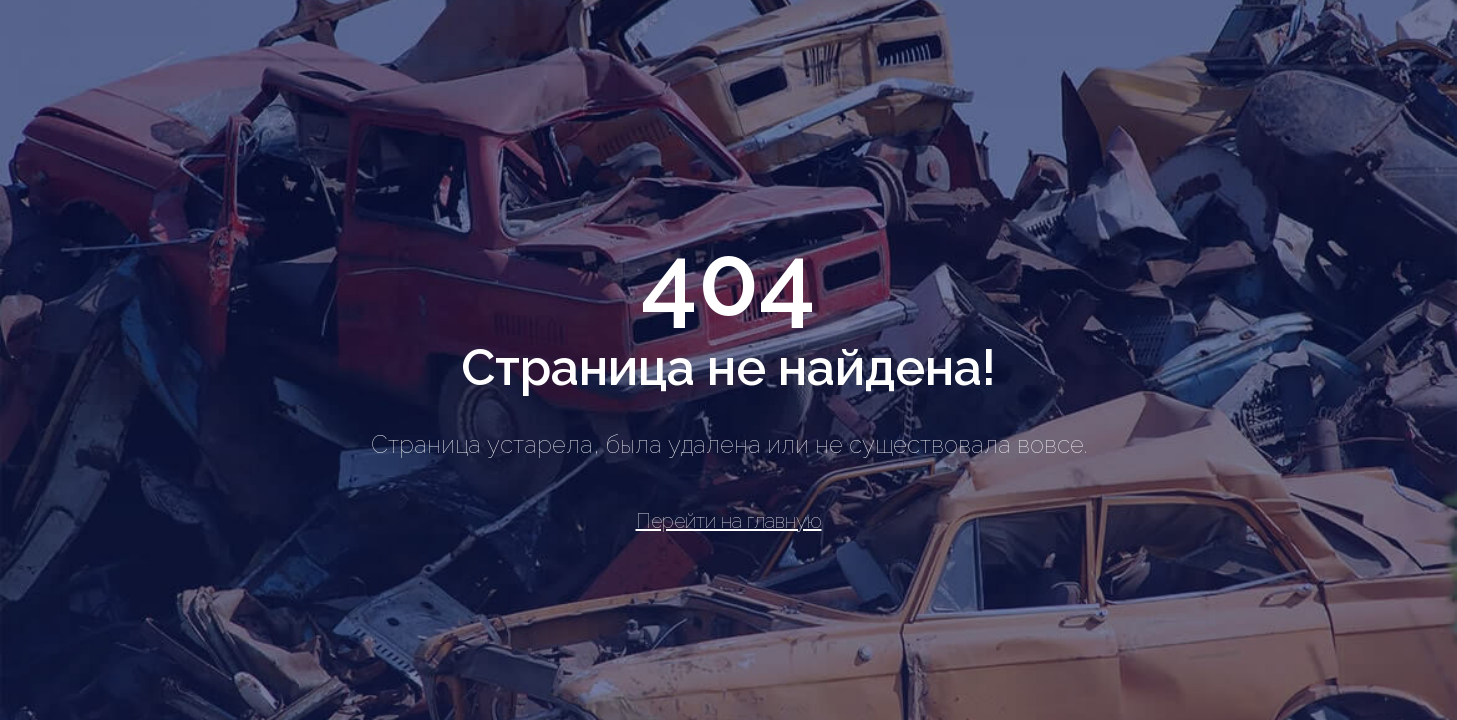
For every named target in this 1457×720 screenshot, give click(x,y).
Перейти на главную (729, 521)
